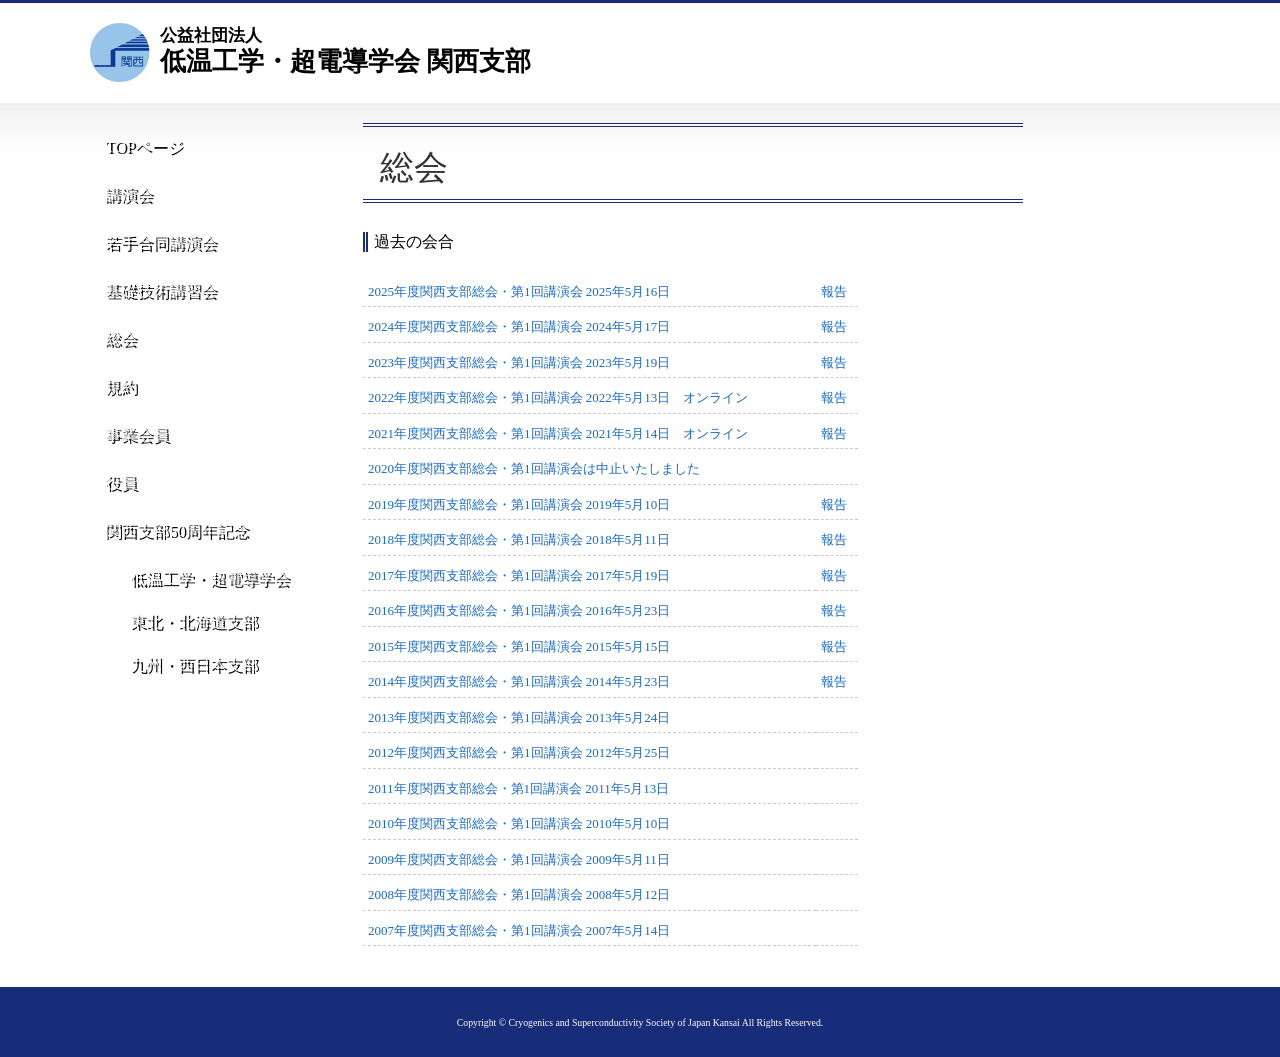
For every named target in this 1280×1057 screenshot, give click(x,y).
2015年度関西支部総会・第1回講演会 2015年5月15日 (519, 646)
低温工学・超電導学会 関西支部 (345, 49)
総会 (115, 351)
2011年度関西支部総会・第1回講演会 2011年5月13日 (518, 788)
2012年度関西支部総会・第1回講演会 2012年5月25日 (519, 752)
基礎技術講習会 (154, 300)
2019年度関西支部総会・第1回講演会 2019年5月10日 (519, 504)
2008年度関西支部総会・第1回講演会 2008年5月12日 (519, 894)
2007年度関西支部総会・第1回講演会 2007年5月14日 (519, 930)
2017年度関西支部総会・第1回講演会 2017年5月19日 (519, 575)
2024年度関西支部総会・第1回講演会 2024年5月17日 (519, 326)
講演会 (123, 198)
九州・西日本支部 (181, 721)
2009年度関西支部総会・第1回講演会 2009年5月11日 (519, 859)
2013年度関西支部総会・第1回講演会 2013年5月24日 (519, 717)
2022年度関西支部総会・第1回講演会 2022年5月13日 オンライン (558, 397)
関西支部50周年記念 (170, 555)
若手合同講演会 (154, 249)
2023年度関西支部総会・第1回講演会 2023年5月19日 (519, 362)
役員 (115, 504)
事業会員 (131, 453)
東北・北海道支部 (181, 666)
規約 (115, 402)
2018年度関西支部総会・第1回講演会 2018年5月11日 (519, 539)
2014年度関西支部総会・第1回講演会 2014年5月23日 (519, 681)
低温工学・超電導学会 (197, 611)
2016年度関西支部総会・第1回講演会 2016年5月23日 (519, 610)
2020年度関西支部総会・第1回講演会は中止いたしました (534, 468)
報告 (834, 291)
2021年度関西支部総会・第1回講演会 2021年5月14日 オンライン (558, 433)
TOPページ (139, 147)
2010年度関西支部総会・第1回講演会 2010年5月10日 (519, 823)
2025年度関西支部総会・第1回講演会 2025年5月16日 (519, 291)
